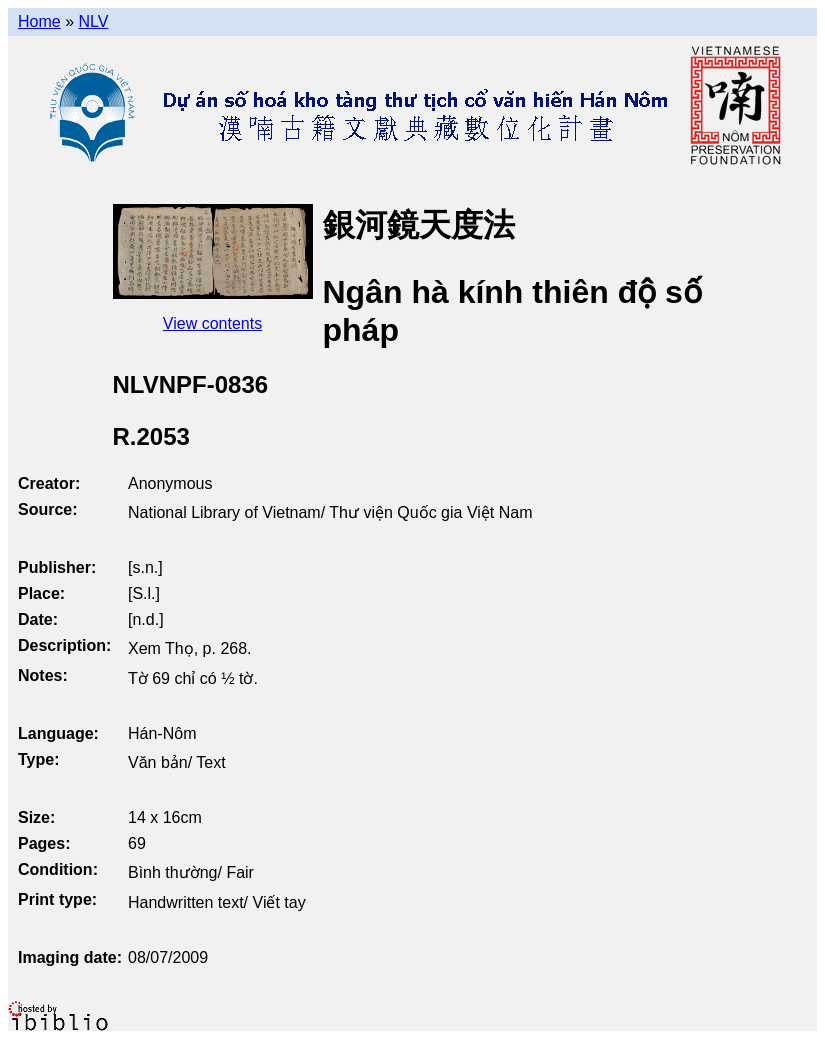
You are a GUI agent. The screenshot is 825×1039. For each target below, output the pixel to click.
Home (39, 21)
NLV (93, 21)
